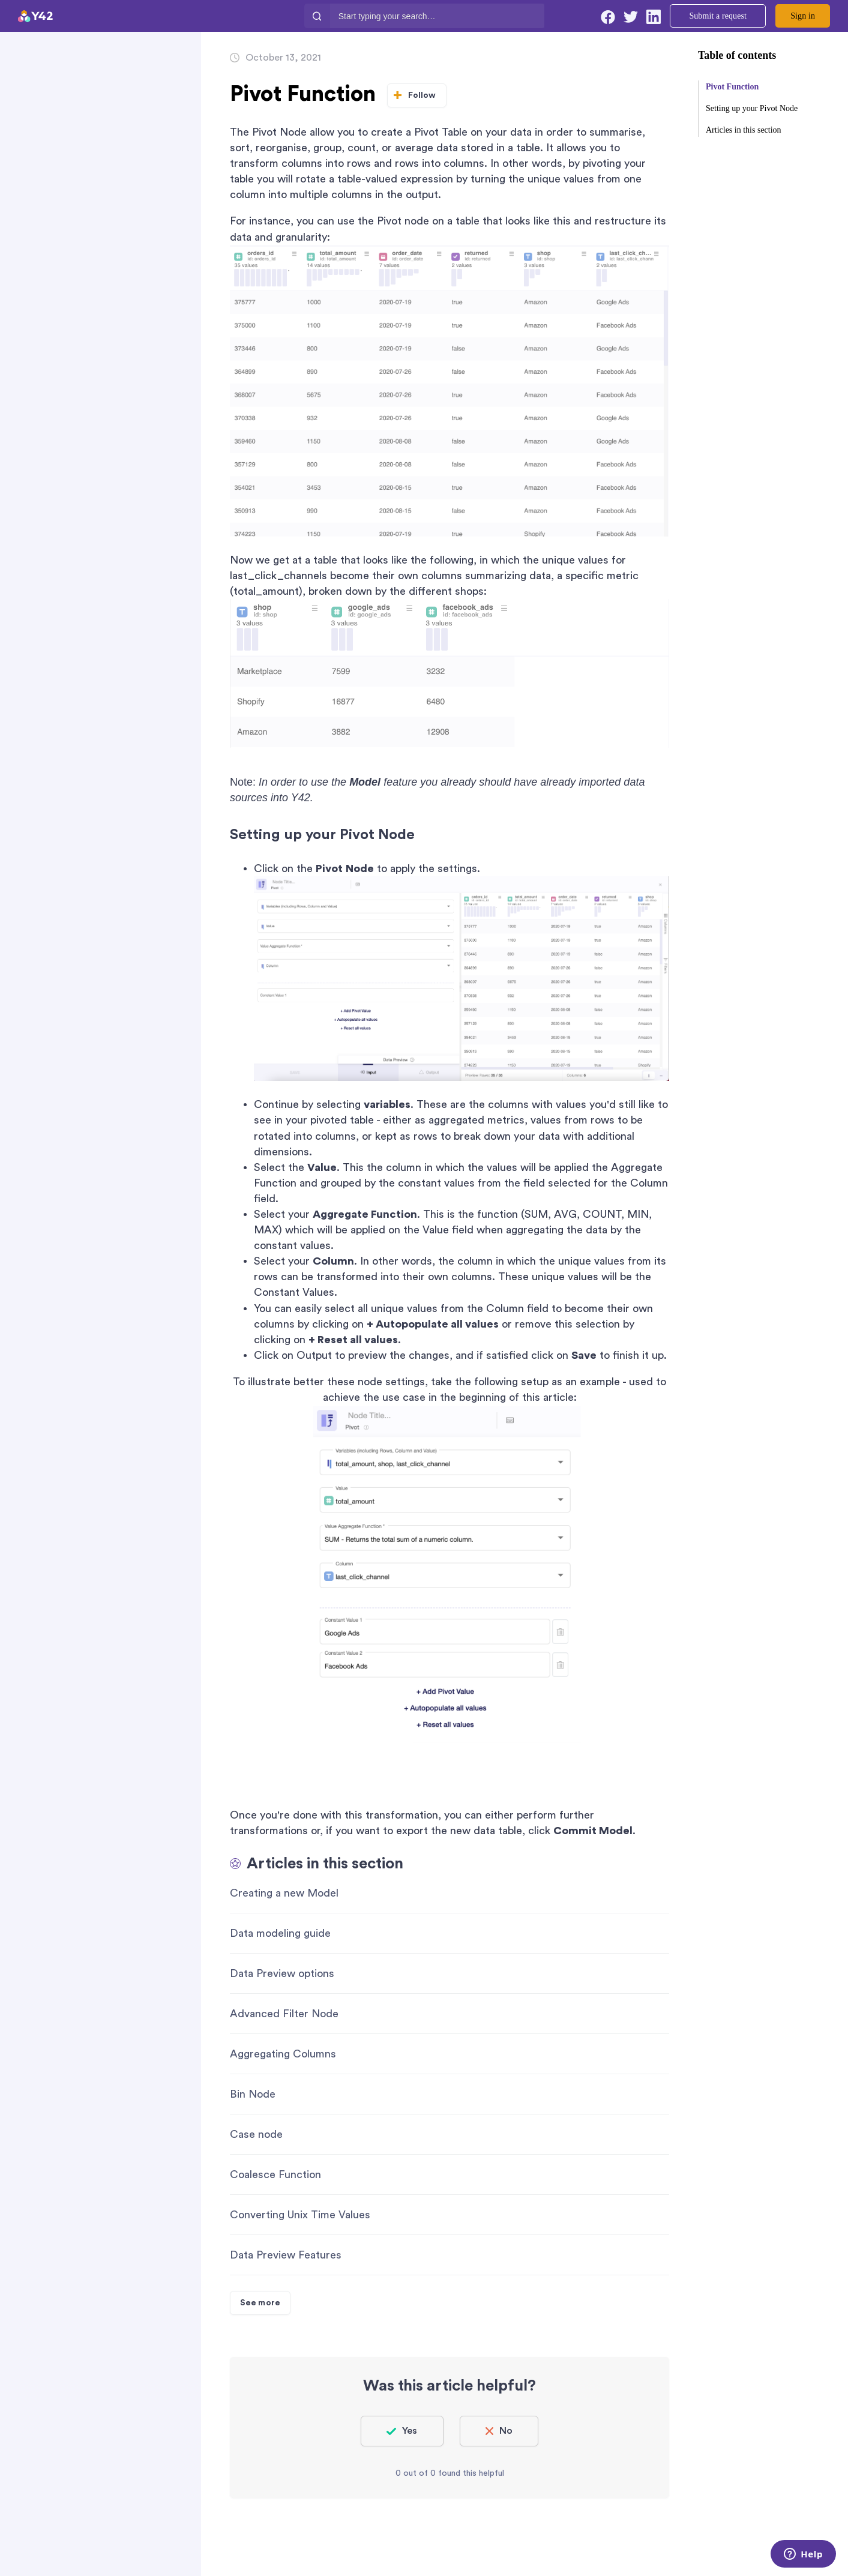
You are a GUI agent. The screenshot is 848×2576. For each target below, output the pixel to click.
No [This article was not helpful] (506, 2431)
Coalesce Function (275, 2174)
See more (260, 2303)
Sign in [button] (802, 15)
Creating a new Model (284, 1893)
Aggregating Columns (283, 2053)
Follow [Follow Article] (422, 95)
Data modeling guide (280, 1933)
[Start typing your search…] (437, 16)
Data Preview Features (285, 2254)
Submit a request (718, 15)
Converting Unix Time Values (300, 2214)
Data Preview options (282, 1973)
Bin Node (252, 2094)
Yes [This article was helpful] (409, 2431)
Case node (256, 2134)
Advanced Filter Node (284, 2013)
